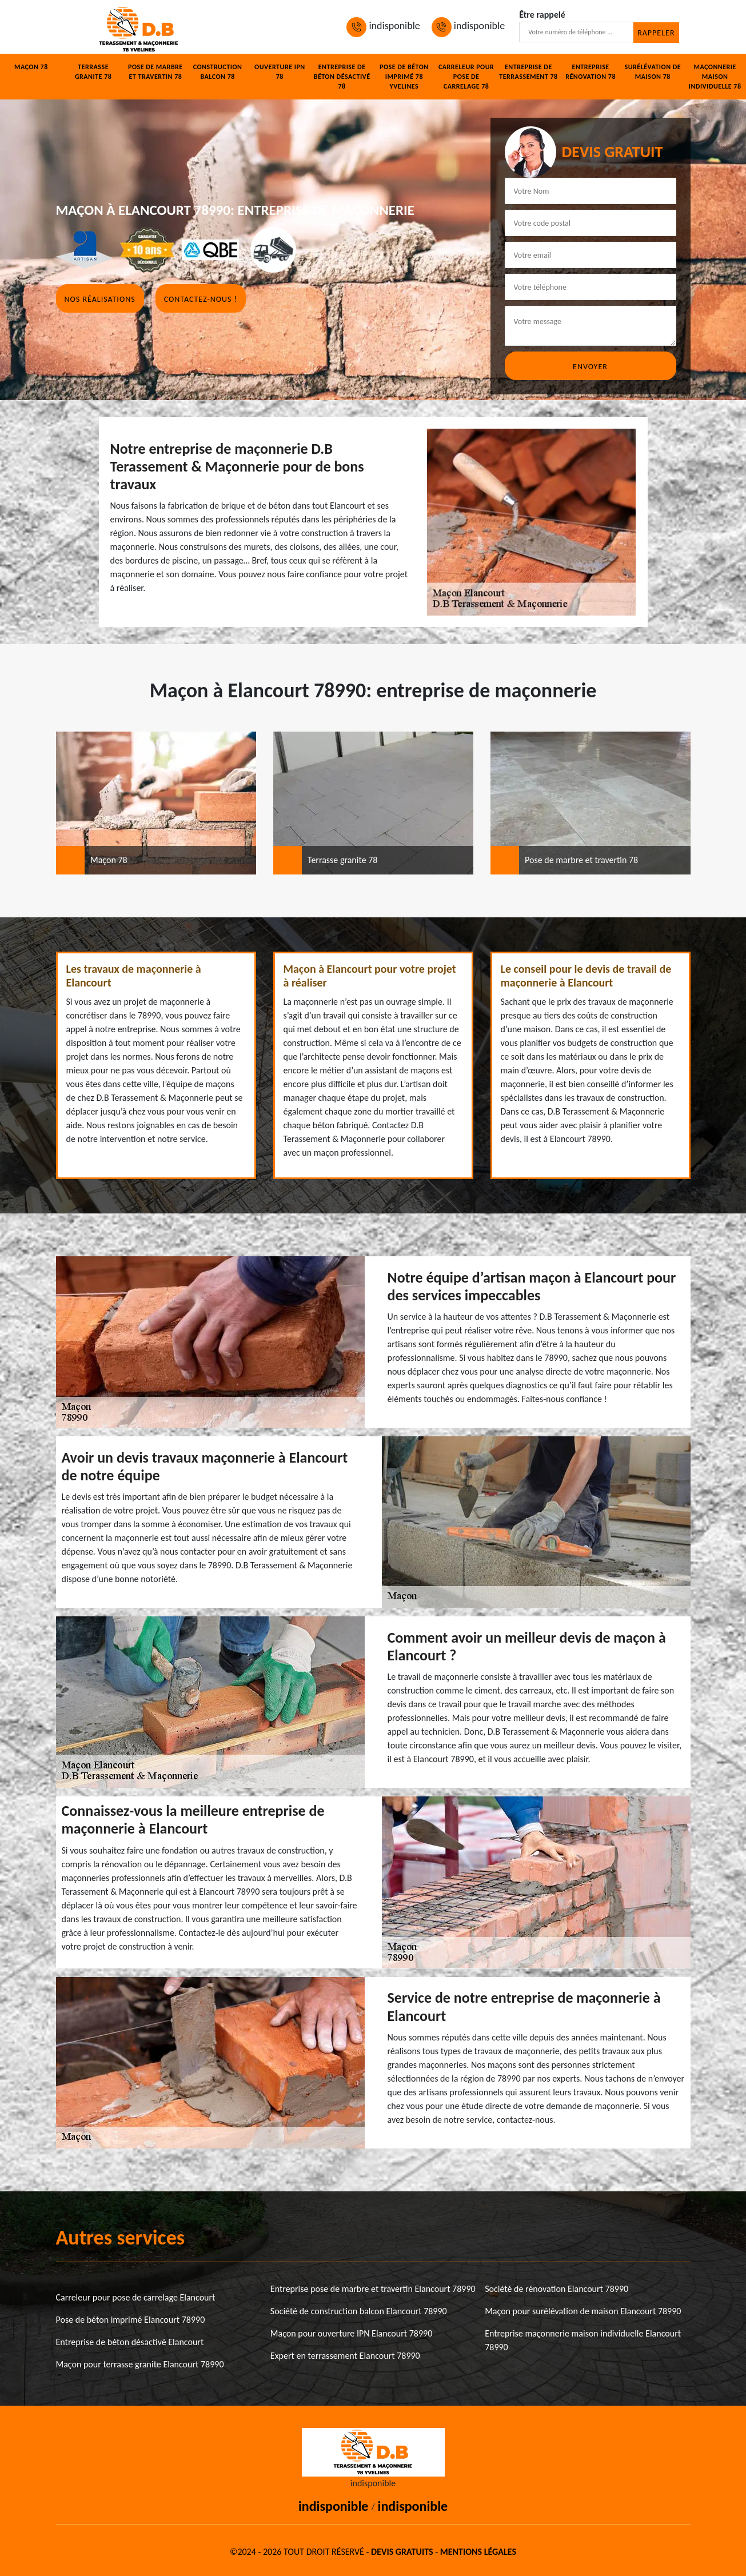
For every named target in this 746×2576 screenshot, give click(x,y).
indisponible (383, 25)
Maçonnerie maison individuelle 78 (715, 76)
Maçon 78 (31, 67)
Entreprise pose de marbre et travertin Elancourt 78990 (373, 2288)
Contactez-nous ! (200, 299)
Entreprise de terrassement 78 (528, 72)
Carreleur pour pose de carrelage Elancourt (136, 2297)
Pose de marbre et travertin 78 (155, 72)
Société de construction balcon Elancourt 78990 (358, 2311)
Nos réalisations (100, 299)
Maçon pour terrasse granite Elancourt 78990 (140, 2364)
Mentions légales (478, 2551)
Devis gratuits (402, 2551)
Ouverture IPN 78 (279, 72)
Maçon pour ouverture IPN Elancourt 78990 (351, 2333)
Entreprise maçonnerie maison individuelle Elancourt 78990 (583, 2340)
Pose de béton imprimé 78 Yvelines (404, 76)
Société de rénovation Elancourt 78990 (556, 2288)
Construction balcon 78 (217, 72)
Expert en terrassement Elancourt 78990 (345, 2355)
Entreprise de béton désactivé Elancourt (130, 2342)
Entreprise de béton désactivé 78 (342, 76)
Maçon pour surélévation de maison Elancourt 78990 (583, 2311)
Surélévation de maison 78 (653, 72)
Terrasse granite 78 (93, 72)
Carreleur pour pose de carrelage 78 (466, 76)
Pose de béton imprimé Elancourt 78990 (130, 2319)
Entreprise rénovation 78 (590, 72)
